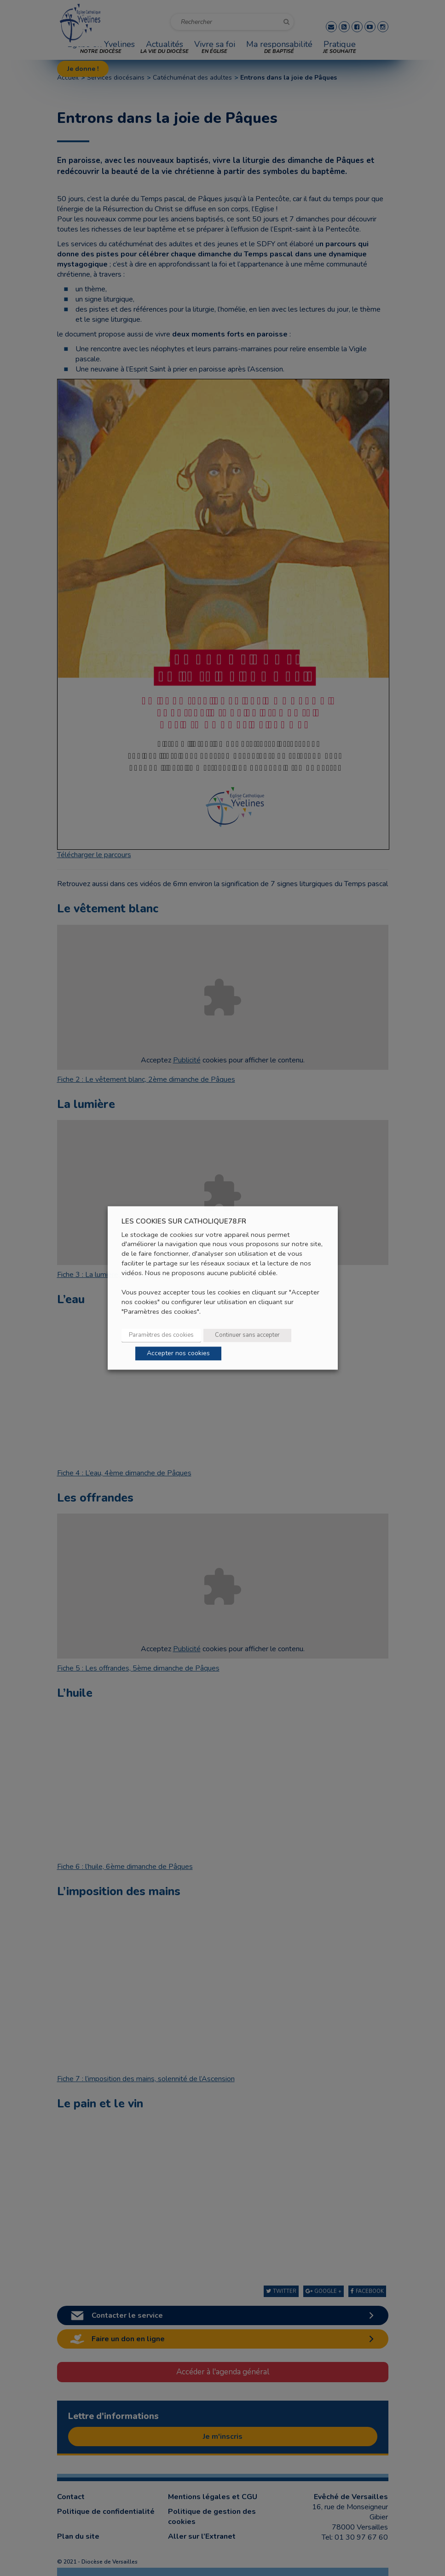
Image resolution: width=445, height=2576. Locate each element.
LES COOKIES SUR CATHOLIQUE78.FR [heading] (183, 1221)
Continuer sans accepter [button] (247, 1335)
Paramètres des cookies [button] (161, 1335)
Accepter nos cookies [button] (178, 1353)
